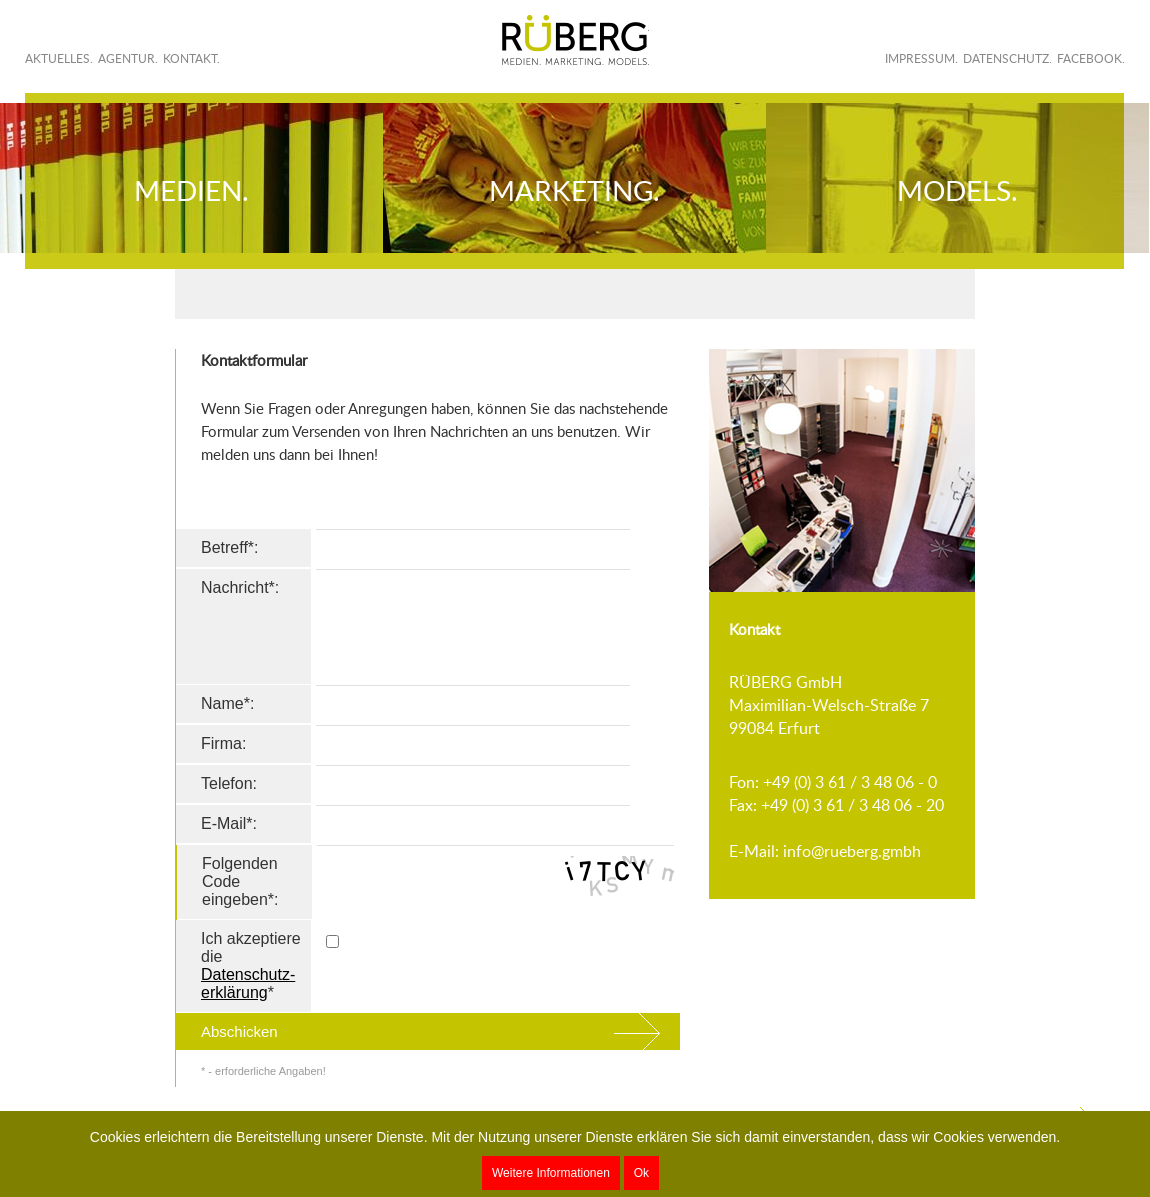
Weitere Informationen (551, 1173)
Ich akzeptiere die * (251, 965)
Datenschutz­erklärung (248, 983)
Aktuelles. (59, 58)
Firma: (223, 743)
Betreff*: (230, 547)
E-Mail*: (229, 823)
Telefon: (229, 783)
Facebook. (1091, 58)
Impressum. (921, 58)
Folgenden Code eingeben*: (240, 881)
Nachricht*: (240, 587)
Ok (641, 1173)
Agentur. (128, 58)
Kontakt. (191, 58)
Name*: (227, 703)
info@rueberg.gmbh (852, 851)
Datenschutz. (1007, 58)
